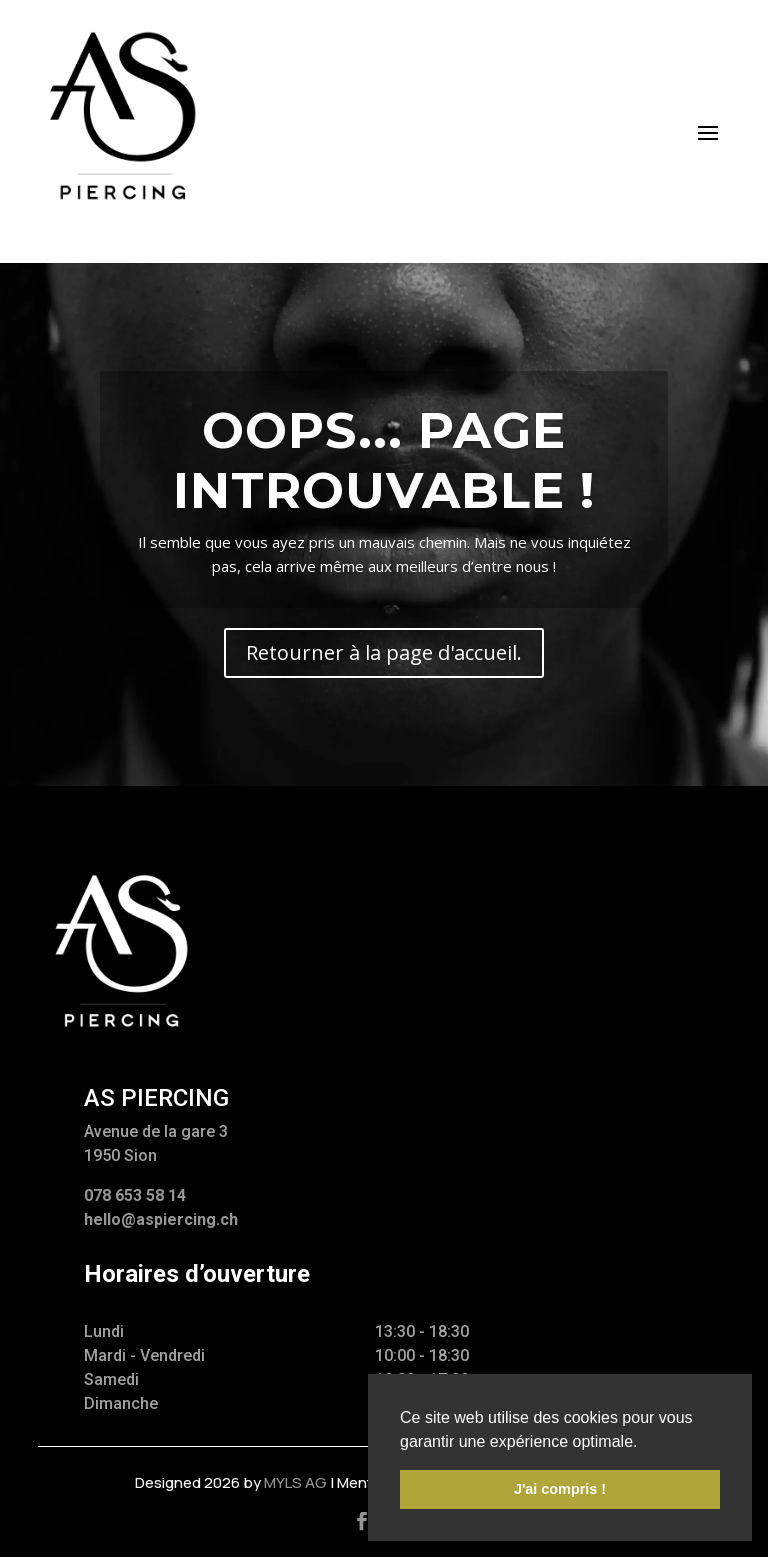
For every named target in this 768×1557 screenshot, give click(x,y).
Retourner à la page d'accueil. (384, 652)
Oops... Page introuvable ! (384, 460)
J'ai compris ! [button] (560, 1489)
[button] (645, 1443)
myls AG (295, 1482)
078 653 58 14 (135, 1195)
